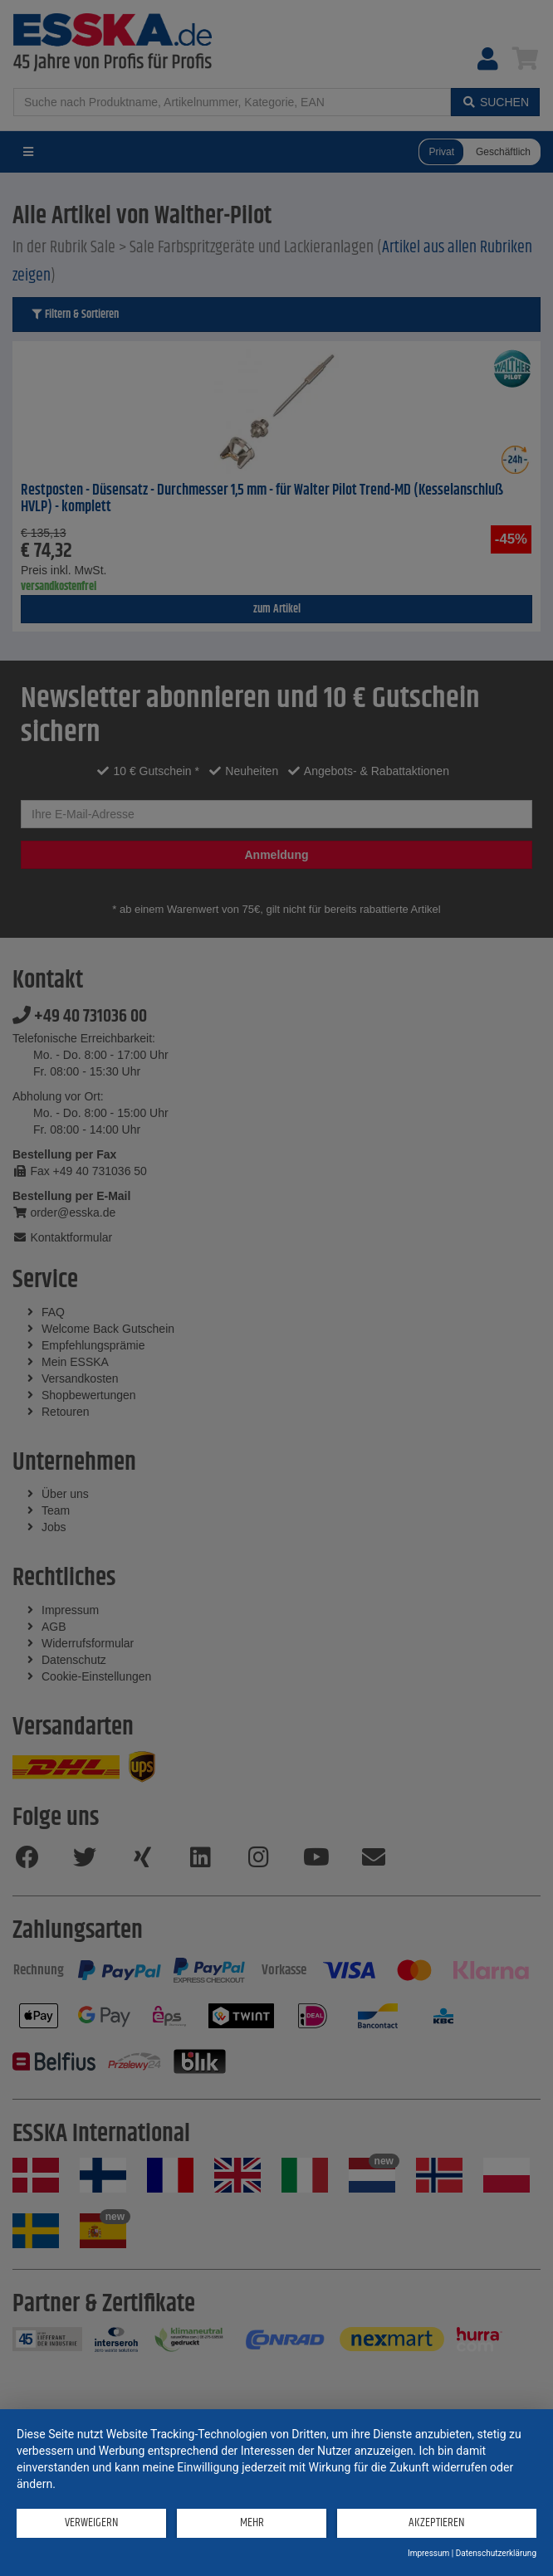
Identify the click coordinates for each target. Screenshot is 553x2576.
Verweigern (92, 2522)
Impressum (428, 2553)
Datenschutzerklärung (496, 2553)
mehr (252, 2522)
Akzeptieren (437, 2522)
